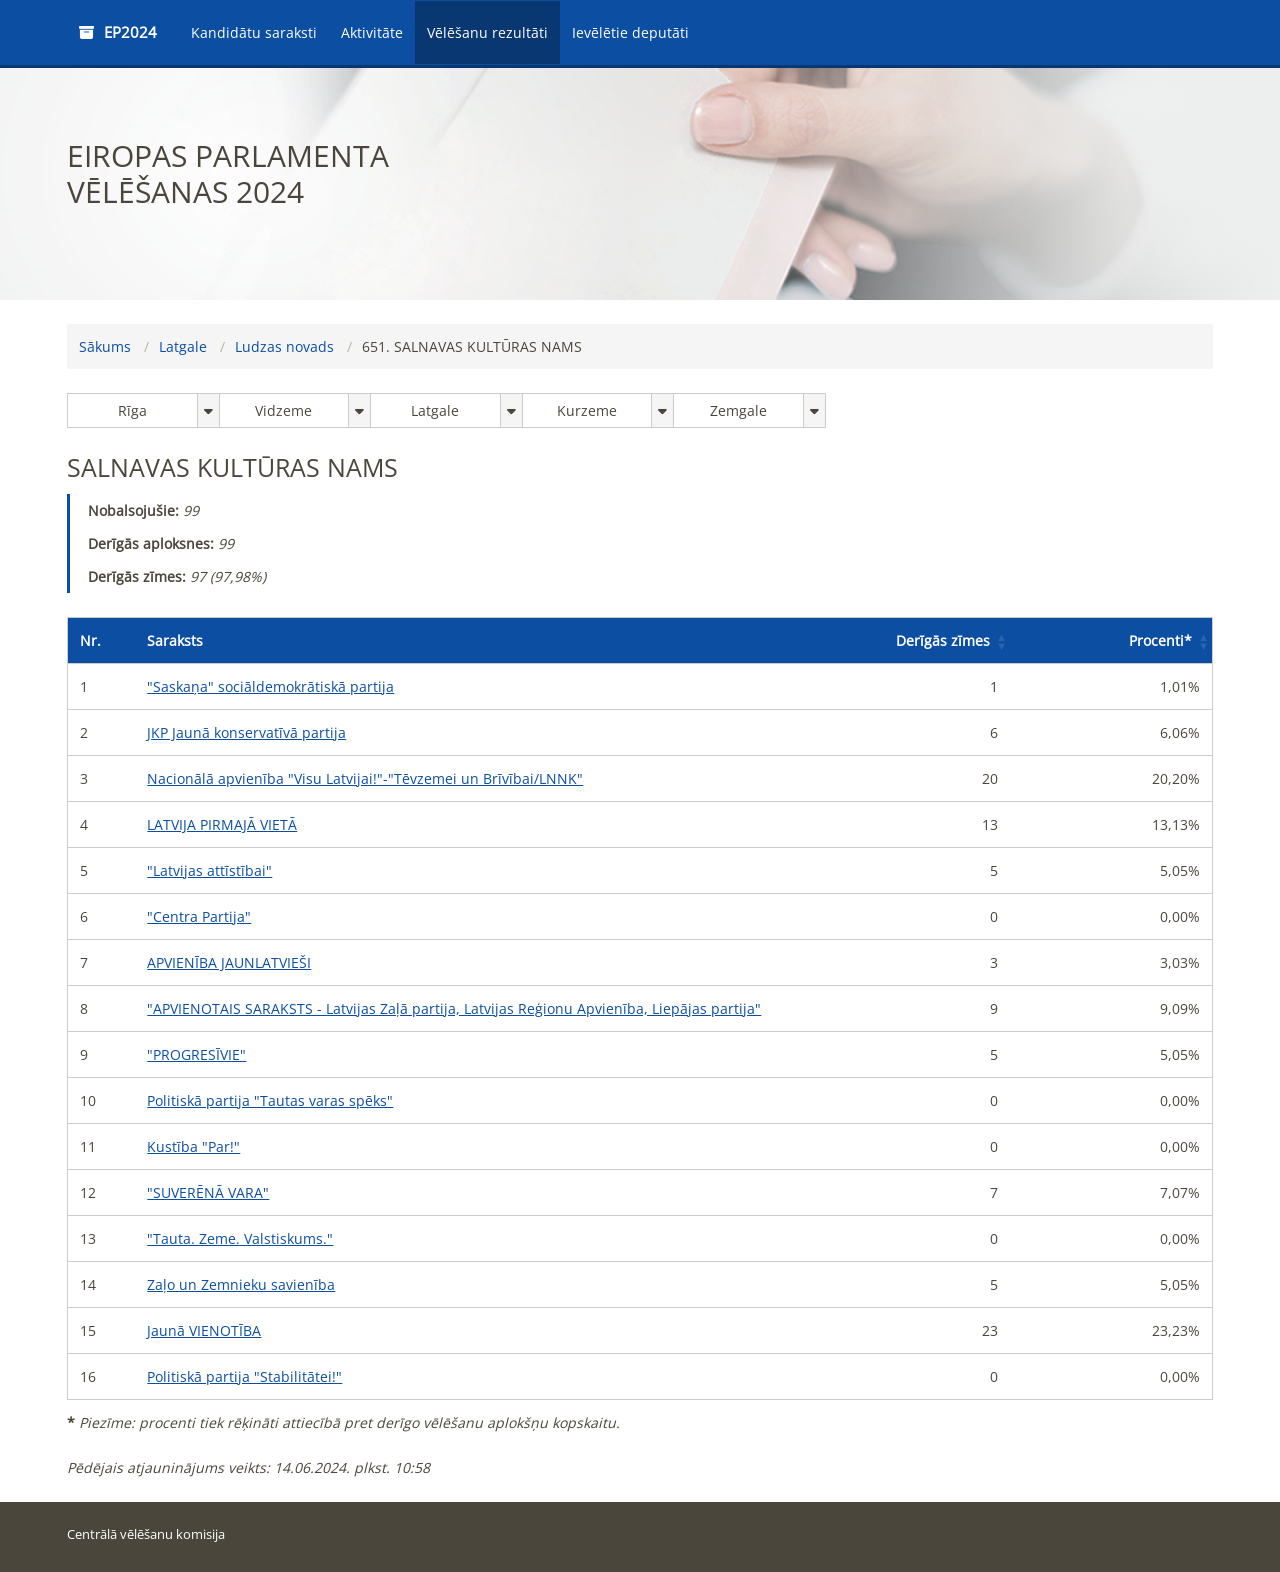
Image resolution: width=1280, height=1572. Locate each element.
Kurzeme (587, 410)
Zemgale (738, 410)
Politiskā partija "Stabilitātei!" (244, 1376)
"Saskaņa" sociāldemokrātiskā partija (270, 686)
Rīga (132, 410)
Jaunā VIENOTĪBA (204, 1330)
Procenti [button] (1160, 640)
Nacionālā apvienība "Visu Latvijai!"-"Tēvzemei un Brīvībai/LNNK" (365, 778)
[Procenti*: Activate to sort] (1111, 641)
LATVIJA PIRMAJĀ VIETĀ (222, 824)
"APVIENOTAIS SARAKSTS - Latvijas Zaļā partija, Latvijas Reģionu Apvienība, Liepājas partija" (454, 1008)
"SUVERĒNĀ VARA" (208, 1192)
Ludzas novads (284, 346)
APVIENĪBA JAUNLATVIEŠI (229, 962)
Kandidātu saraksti (254, 32)
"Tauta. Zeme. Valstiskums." (240, 1238)
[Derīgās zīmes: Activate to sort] (909, 641)
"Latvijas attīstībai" (209, 870)
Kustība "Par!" (193, 1146)
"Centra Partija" (199, 916)
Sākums (105, 346)
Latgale (183, 346)
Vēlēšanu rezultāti (487, 32)
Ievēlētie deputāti (630, 32)
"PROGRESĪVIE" (196, 1054)
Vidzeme (283, 410)
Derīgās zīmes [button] (943, 640)
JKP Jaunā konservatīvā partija (246, 732)
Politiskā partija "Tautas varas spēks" (270, 1100)
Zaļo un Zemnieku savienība (241, 1284)
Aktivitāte (372, 32)
